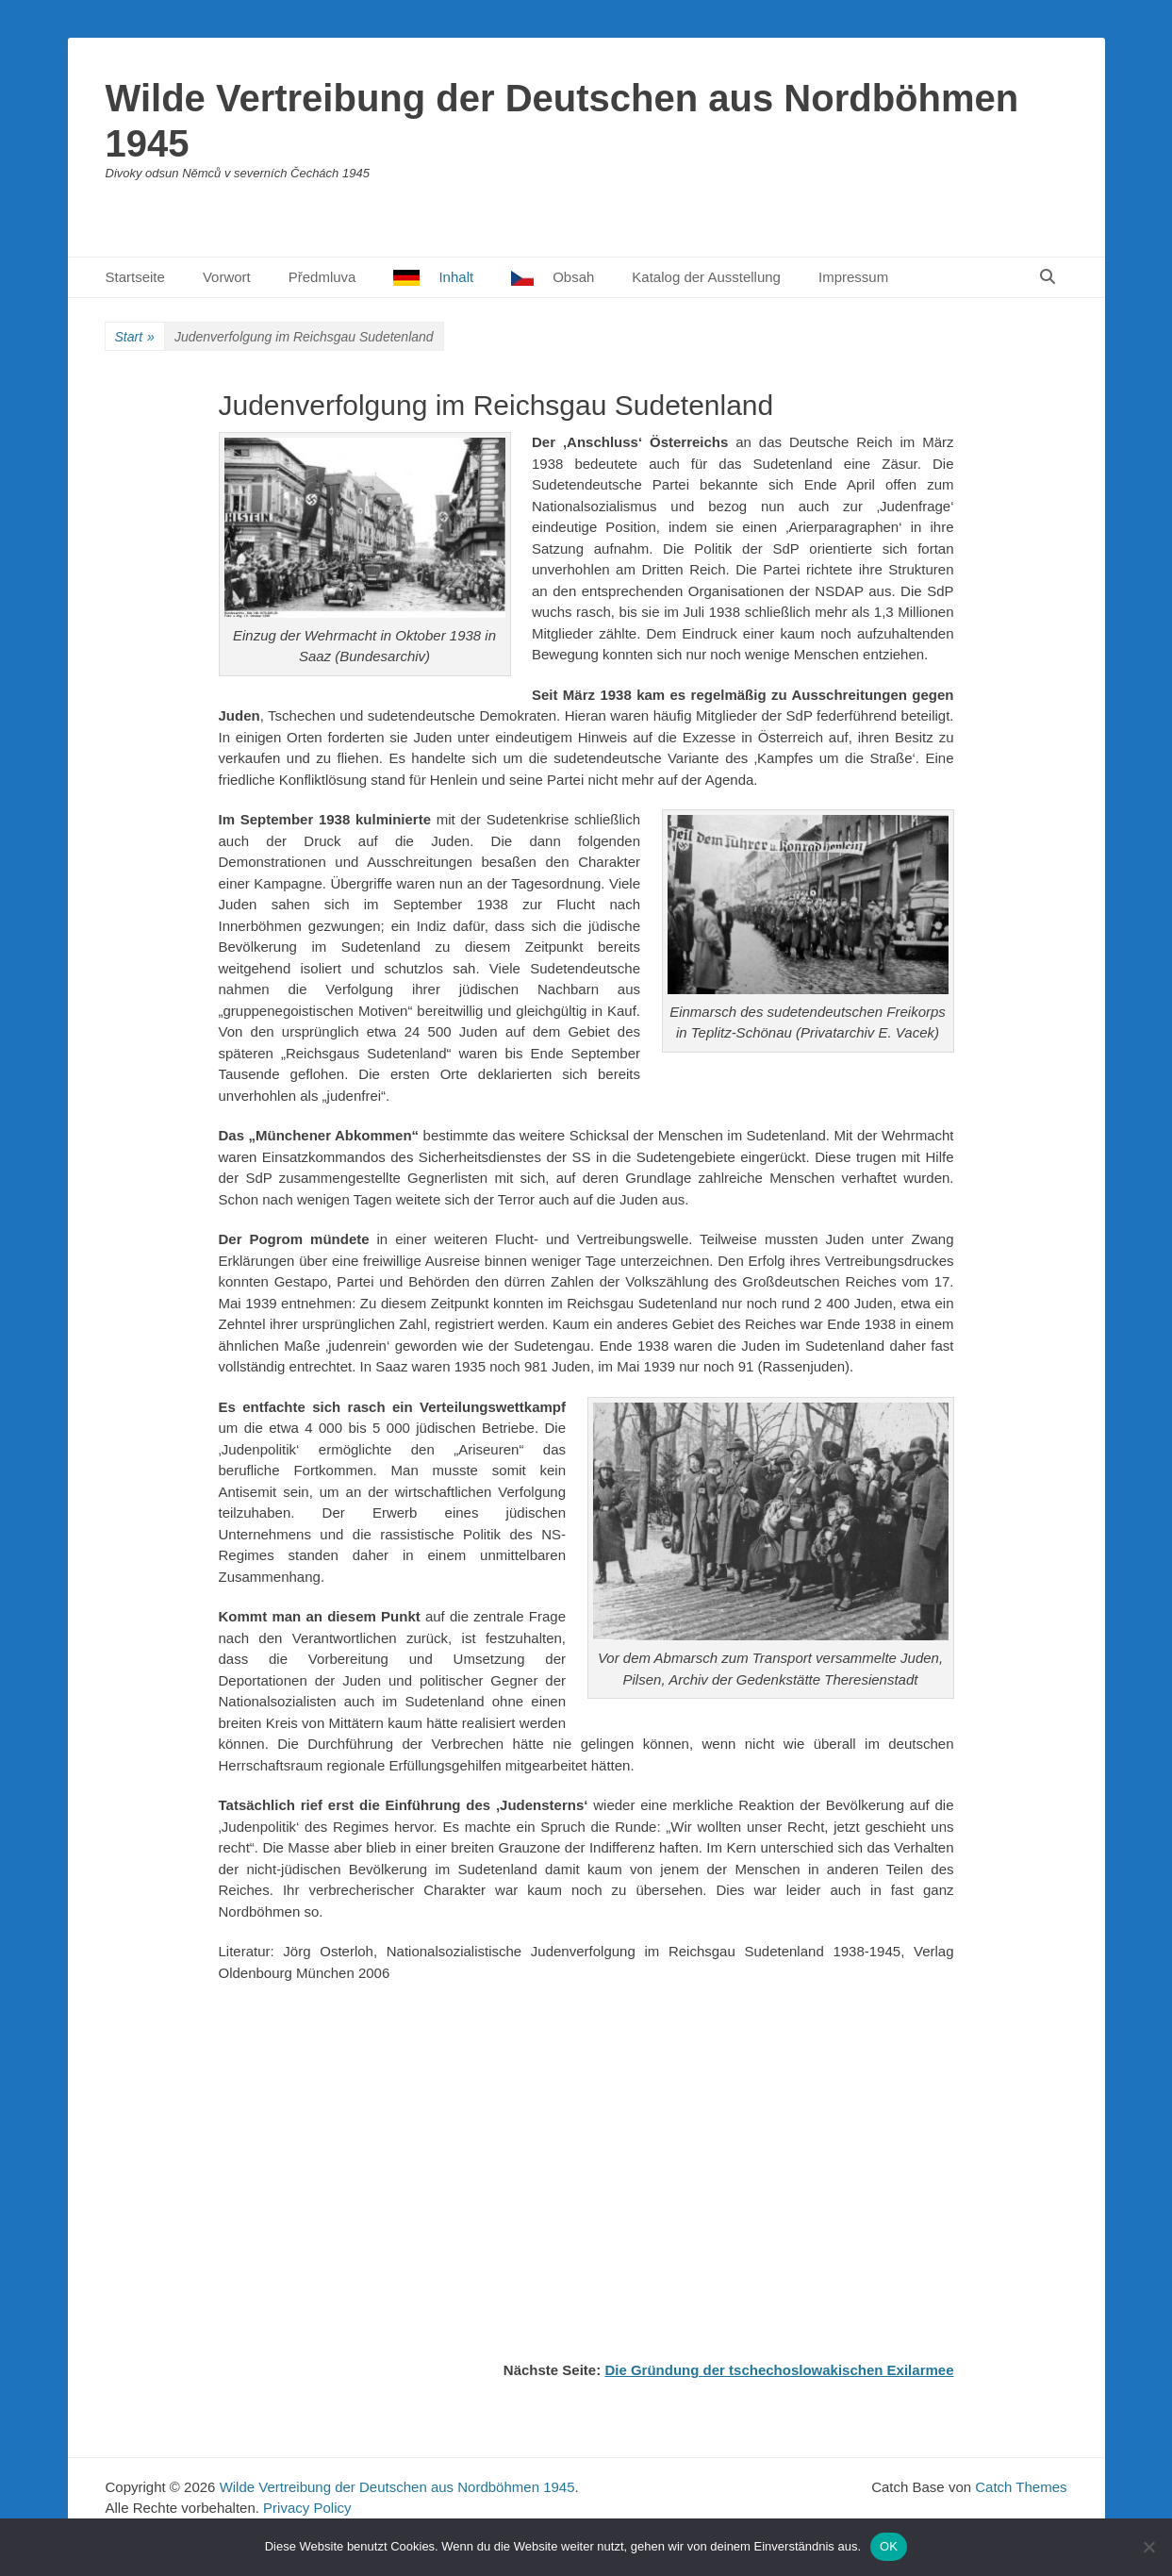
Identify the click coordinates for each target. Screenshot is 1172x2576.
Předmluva (322, 277)
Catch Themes (1020, 2487)
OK (889, 2546)
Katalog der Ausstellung (706, 277)
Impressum (853, 277)
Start (135, 337)
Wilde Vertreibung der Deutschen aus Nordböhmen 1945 (397, 2487)
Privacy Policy (307, 2508)
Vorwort (227, 277)
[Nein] (1148, 2546)
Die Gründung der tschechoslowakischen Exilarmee (778, 2370)
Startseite (135, 277)
